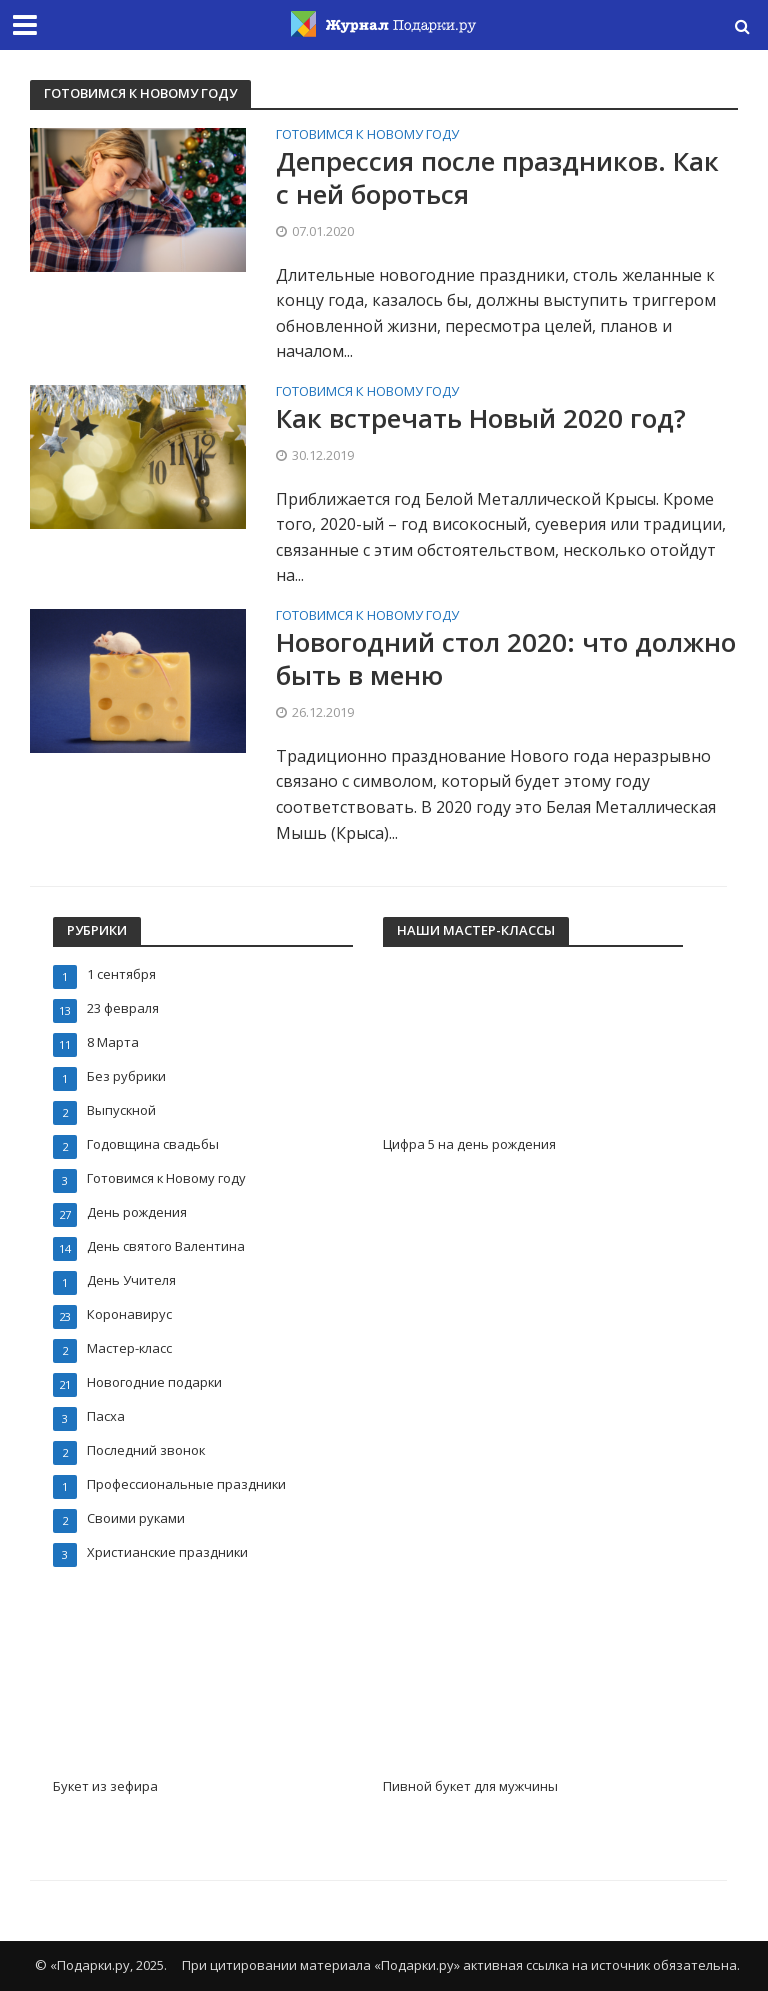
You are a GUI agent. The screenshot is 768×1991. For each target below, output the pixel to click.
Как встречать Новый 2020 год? (481, 419)
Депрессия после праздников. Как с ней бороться (497, 178)
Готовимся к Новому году (367, 135)
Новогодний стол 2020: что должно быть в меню (506, 659)
